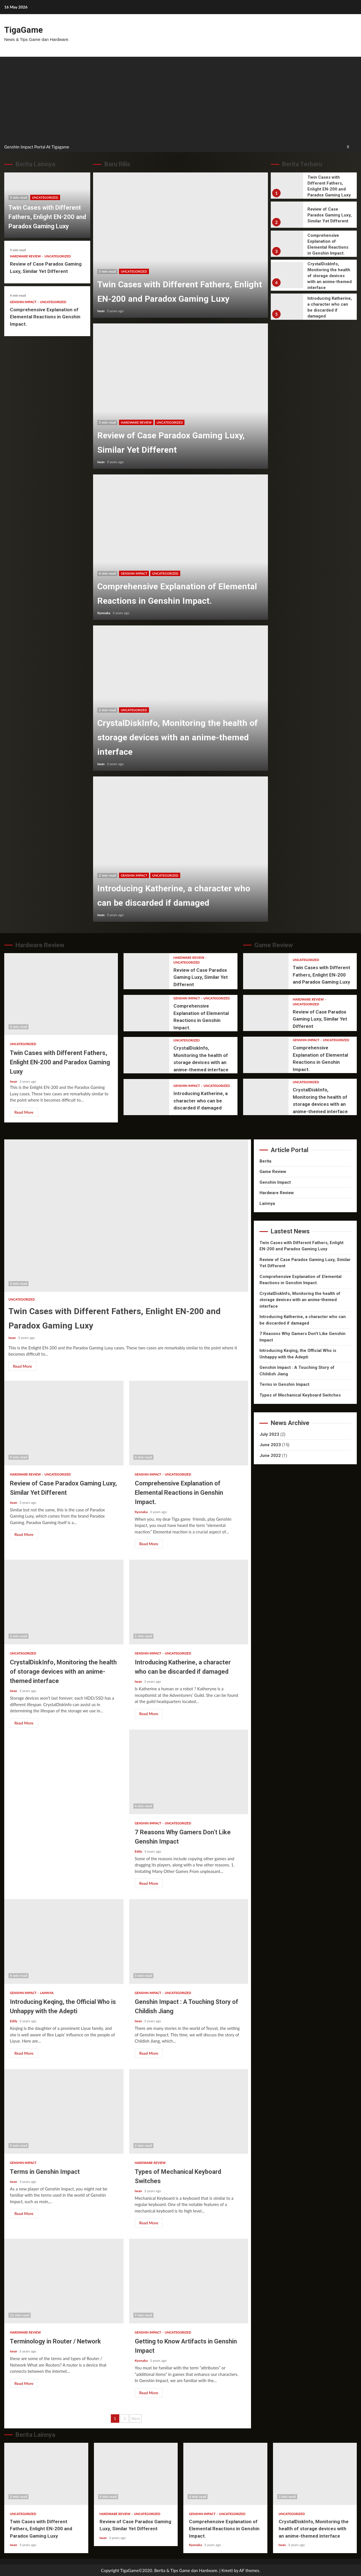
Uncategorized (45, 197)
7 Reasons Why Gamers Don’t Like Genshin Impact (188, 1771)
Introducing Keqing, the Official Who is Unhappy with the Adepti (64, 1941)
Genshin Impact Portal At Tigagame (36, 146)
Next (135, 2417)
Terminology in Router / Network (64, 2280)
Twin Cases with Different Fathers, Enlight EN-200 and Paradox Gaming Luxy (47, 216)
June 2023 (270, 1444)
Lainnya (47, 1992)
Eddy (139, 1851)
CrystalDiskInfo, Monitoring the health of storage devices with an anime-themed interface (180, 697)
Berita (265, 1160)
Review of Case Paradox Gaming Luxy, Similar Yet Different (180, 395)
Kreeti (227, 2570)
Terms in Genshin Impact (64, 2111)
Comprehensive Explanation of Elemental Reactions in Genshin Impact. (45, 316)
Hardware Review (26, 255)
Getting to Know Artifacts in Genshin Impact (188, 2280)
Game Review (272, 1171)
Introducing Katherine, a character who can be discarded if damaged (180, 848)
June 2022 (270, 1454)
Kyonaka (104, 612)
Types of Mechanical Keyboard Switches (188, 2111)
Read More (24, 1111)
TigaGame (22, 29)
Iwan (101, 310)
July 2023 (269, 1433)
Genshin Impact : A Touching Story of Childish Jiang (188, 1941)
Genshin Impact (23, 301)
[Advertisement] (180, 98)
